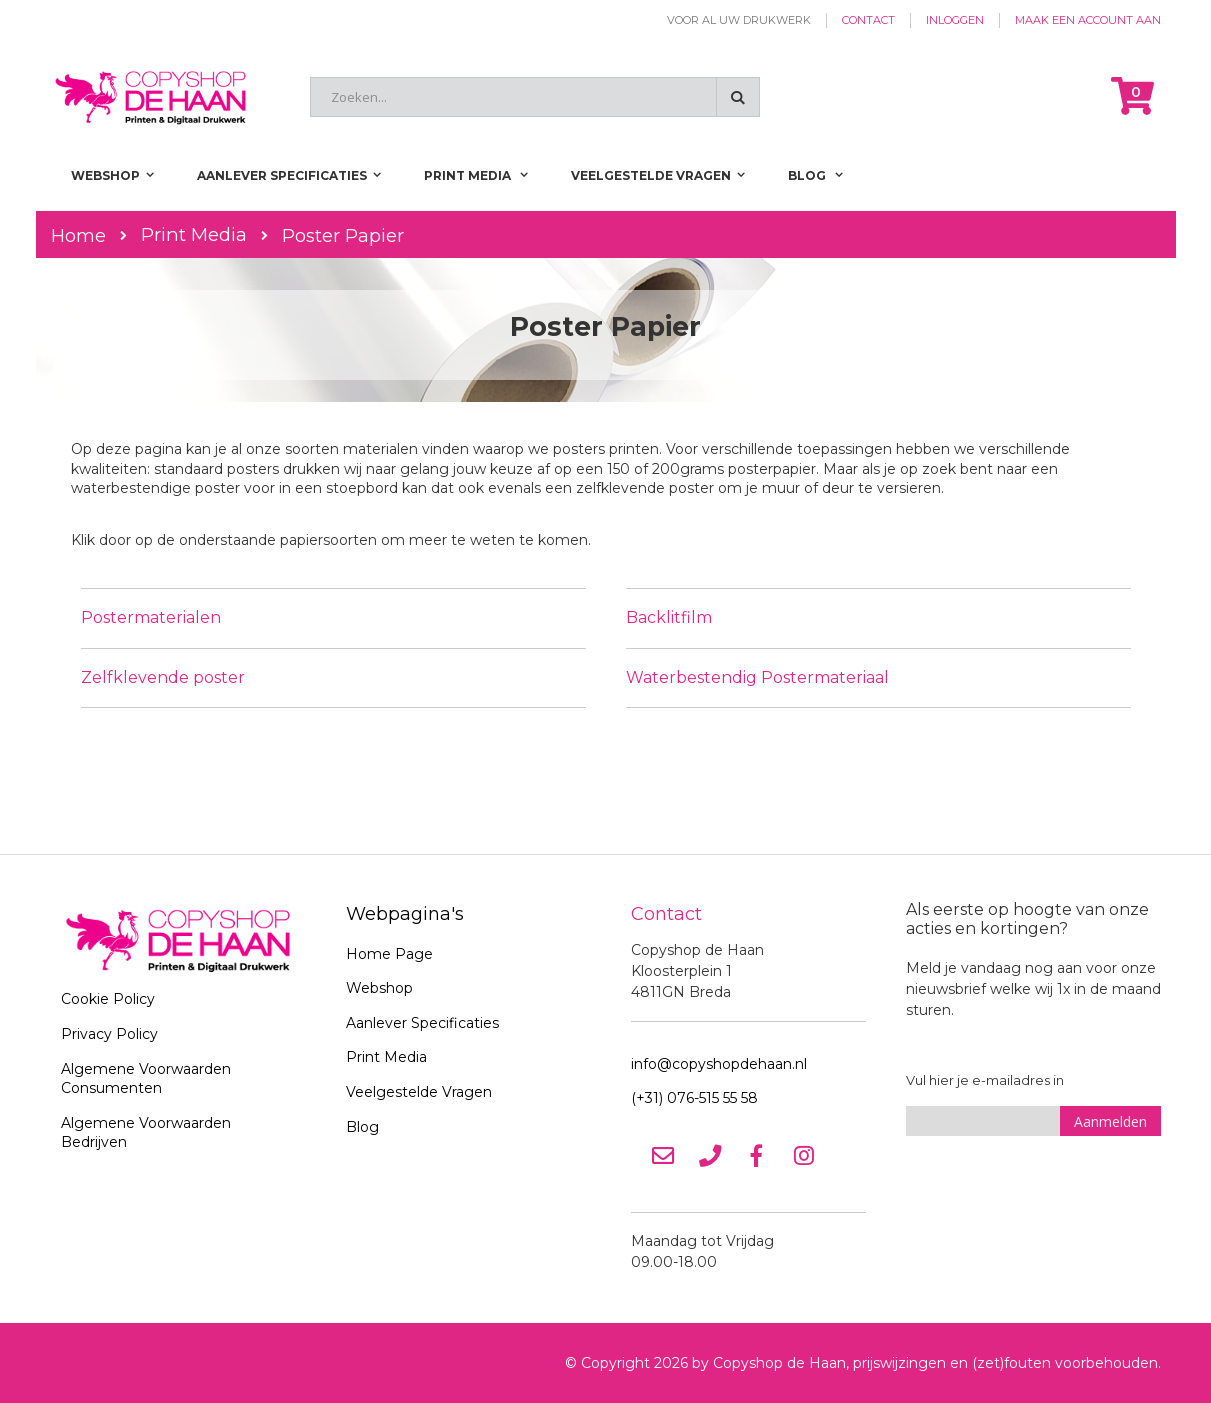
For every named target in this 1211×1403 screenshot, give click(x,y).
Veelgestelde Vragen (419, 1092)
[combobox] (535, 97)
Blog (362, 1127)
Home (78, 235)
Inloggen (955, 20)
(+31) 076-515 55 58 (694, 1098)
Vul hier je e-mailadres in (985, 1080)
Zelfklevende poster (163, 677)
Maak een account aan (1088, 20)
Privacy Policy (109, 1034)
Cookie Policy (108, 999)
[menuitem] (815, 175)
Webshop (379, 988)
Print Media (194, 235)
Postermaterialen (151, 617)
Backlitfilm (669, 617)
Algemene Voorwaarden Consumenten (146, 1079)
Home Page (389, 954)
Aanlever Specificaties (422, 1023)
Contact (868, 20)
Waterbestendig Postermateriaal (757, 677)
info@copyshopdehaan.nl (719, 1064)
